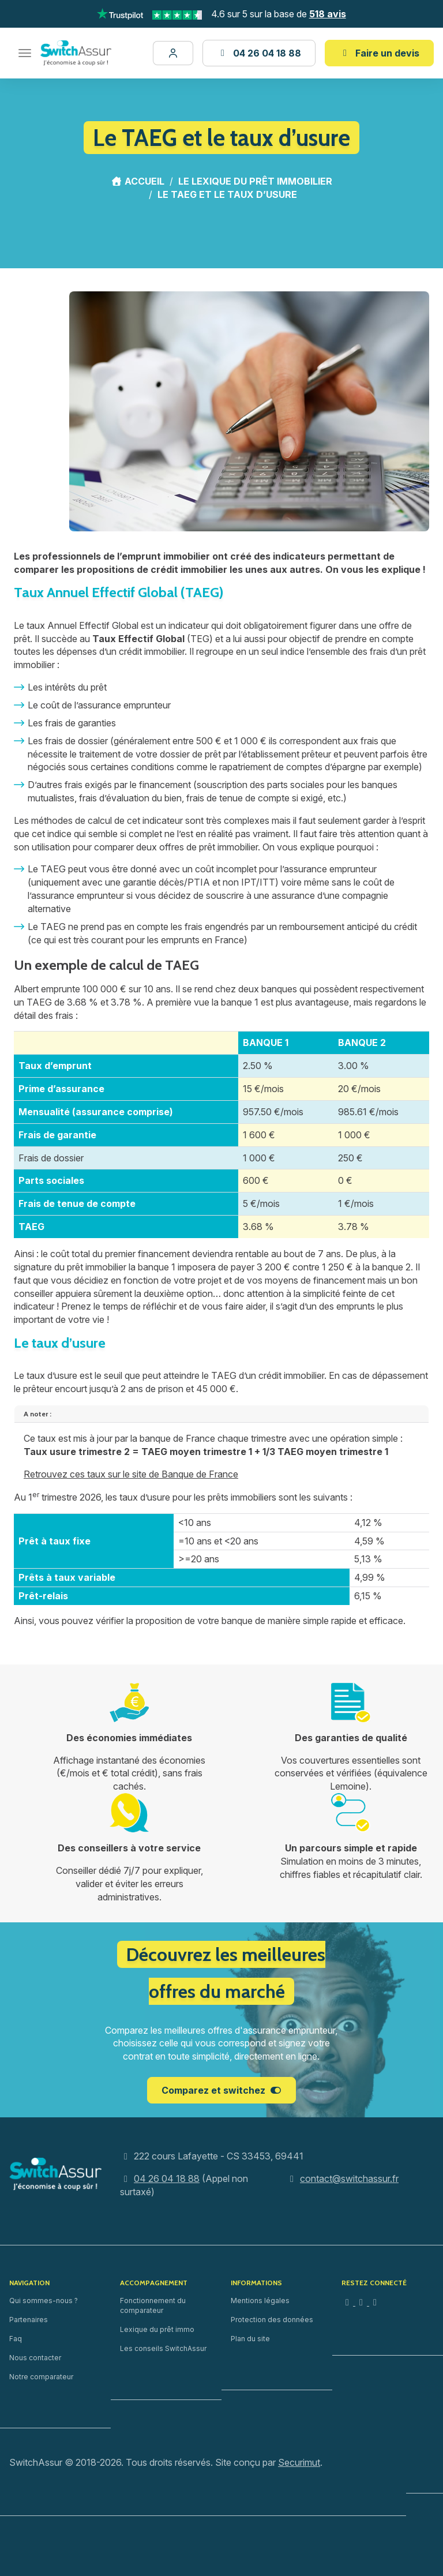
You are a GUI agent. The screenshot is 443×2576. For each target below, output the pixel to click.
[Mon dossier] (173, 53)
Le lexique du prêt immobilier (255, 181)
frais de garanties (80, 723)
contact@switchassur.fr (349, 2178)
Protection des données (272, 2319)
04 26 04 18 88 (167, 2178)
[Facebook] (362, 2302)
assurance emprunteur (124, 705)
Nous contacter (35, 2357)
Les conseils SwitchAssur (163, 2348)
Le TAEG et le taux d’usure (227, 194)
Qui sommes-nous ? (43, 2300)
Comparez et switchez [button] (221, 2090)
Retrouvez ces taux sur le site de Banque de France (131, 1474)
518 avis (327, 14)
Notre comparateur (41, 2376)
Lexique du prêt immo (157, 2329)
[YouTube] (375, 2302)
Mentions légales (260, 2300)
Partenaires (28, 2319)
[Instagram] (348, 2302)
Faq (15, 2338)
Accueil (137, 181)
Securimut (299, 2462)
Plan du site (250, 2338)
